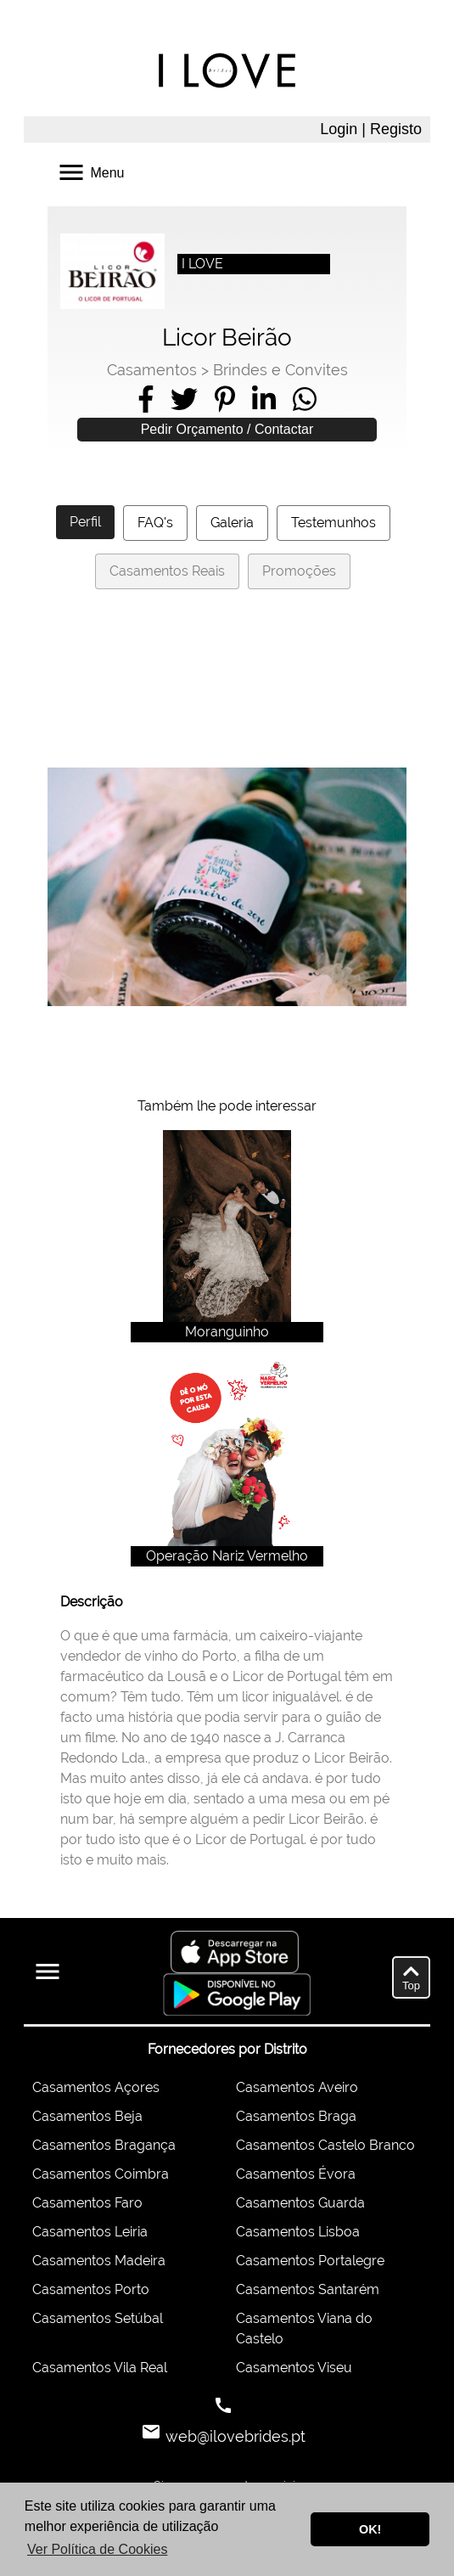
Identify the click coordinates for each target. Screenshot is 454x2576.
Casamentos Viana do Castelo (304, 2328)
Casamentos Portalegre (310, 2261)
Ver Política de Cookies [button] (97, 2549)
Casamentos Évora (296, 2174)
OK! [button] (370, 2529)
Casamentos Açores (96, 2087)
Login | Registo (371, 129)
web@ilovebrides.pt (233, 2436)
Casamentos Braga (296, 2116)
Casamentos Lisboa (298, 2232)
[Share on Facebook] (146, 399)
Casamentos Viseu (294, 2367)
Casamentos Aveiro (297, 2087)
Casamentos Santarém (307, 2289)
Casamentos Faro (87, 2203)
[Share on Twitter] (184, 399)
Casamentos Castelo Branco (325, 2145)
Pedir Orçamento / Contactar (227, 429)
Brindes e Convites (280, 370)
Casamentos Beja (87, 2116)
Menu (90, 171)
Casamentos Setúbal (97, 2318)
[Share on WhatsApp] (304, 399)
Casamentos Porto (90, 2289)
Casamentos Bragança (104, 2145)
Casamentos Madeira (98, 2261)
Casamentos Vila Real (99, 2367)
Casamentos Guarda (300, 2203)
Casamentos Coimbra (100, 2174)
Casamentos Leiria (90, 2232)
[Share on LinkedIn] (264, 399)
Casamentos (152, 370)
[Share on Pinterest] (225, 399)
